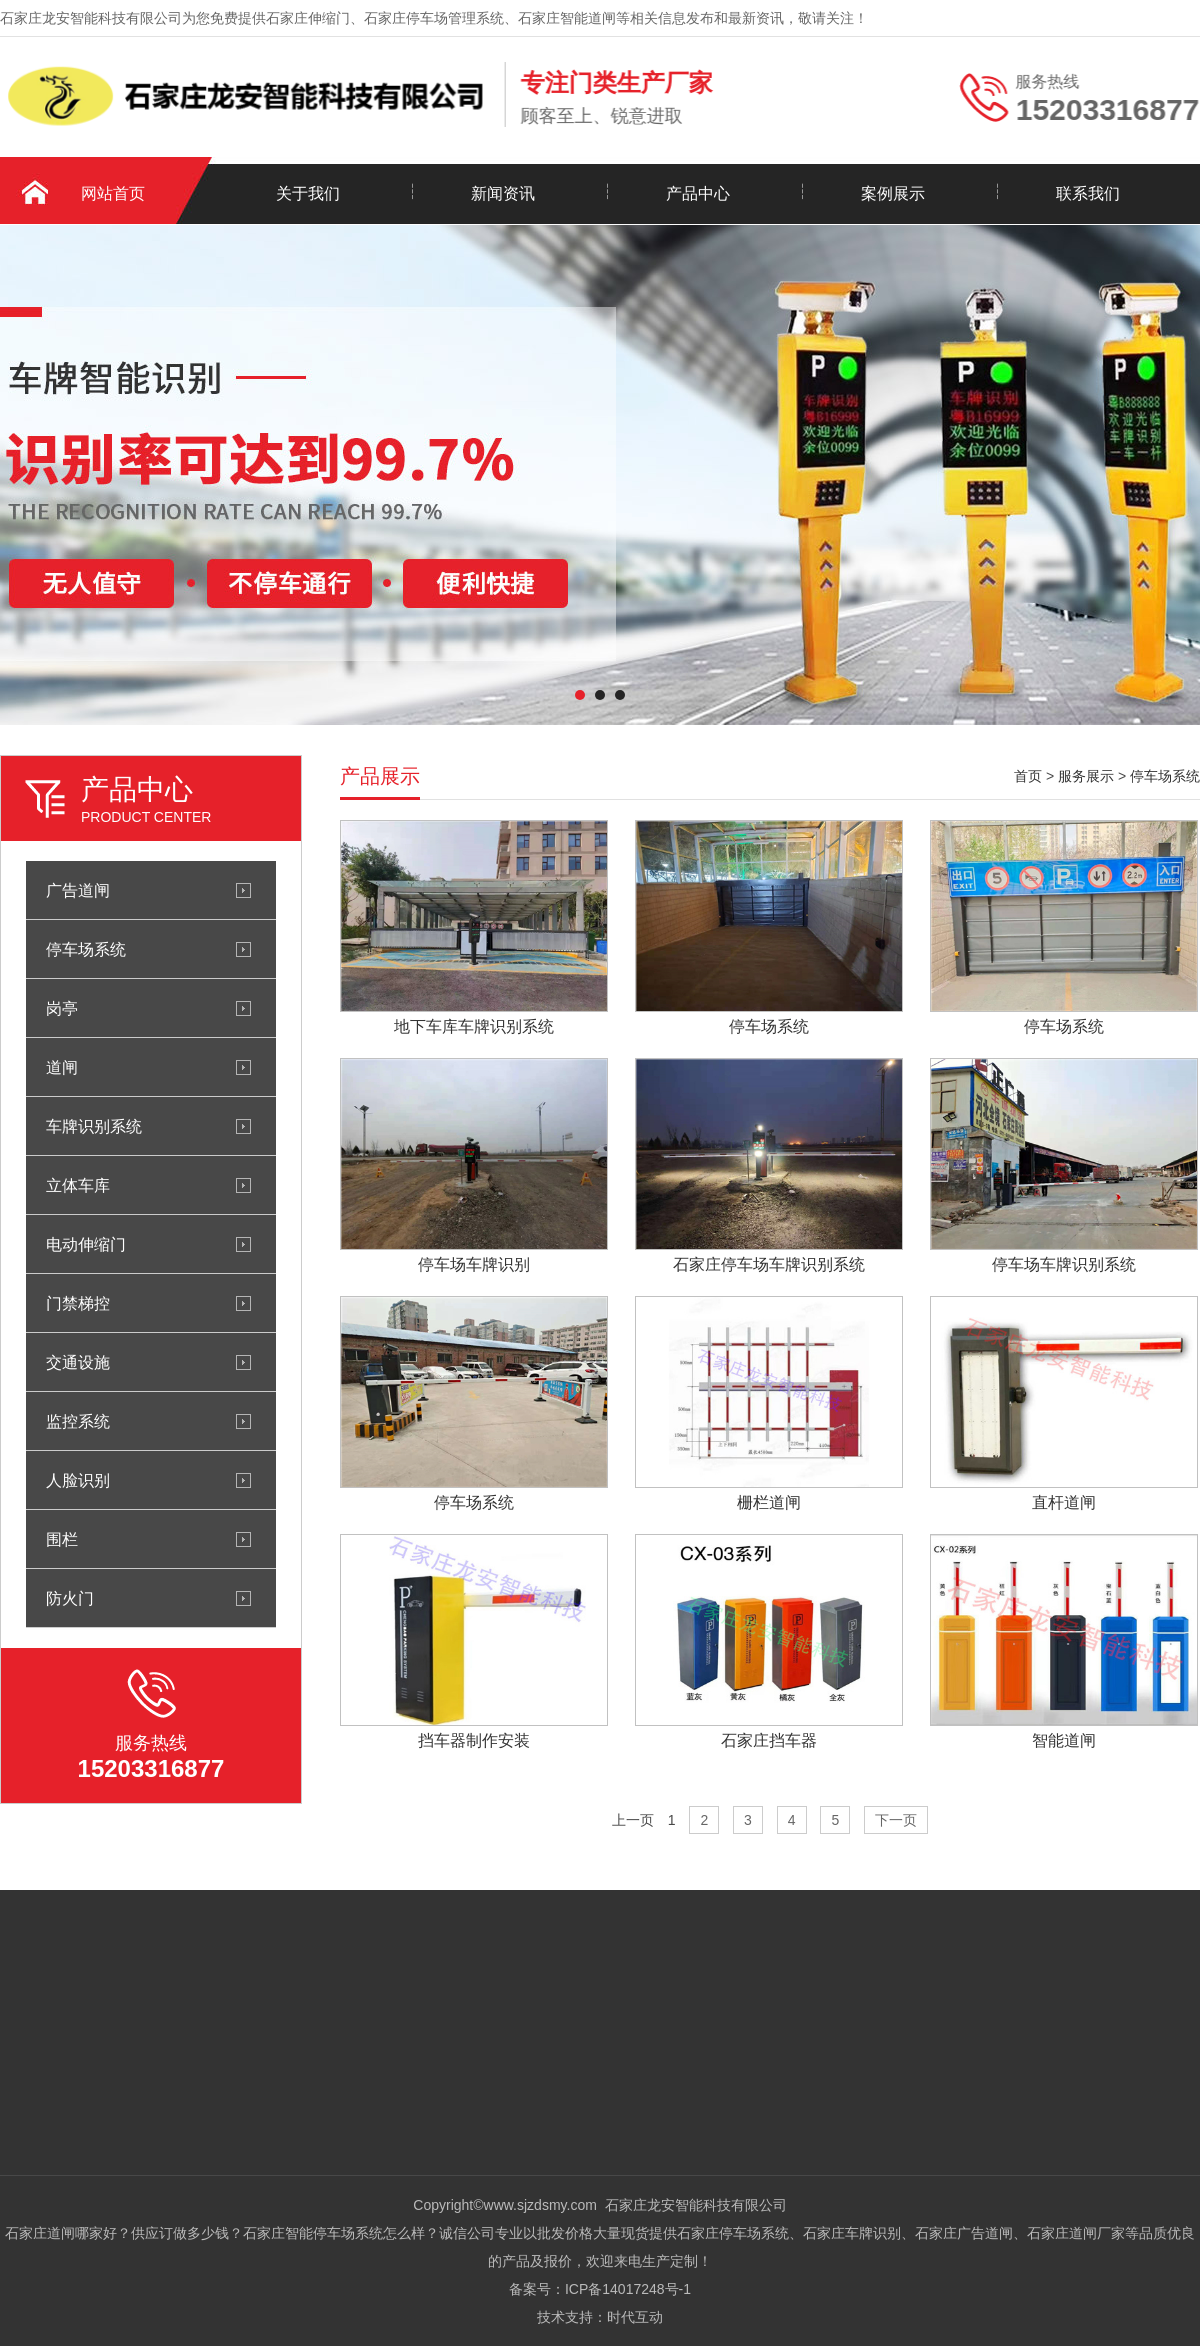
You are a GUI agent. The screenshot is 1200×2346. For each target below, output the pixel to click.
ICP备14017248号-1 (628, 2289)
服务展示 (1086, 776)
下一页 (896, 1820)
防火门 (70, 1598)
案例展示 (893, 193)
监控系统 (78, 1421)
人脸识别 (78, 1480)
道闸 (62, 1067)
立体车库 (78, 1185)
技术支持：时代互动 (600, 2317)
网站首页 (113, 193)
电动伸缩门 (86, 1244)
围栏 (62, 1539)
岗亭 (62, 1008)
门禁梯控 (78, 1303)
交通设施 (78, 1362)
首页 (1028, 776)
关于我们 (308, 193)
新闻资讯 (503, 193)
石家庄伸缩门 (308, 18)
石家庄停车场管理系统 (434, 18)
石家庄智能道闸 (567, 18)
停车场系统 (86, 949)
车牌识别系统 (94, 1126)
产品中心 (698, 193)
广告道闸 (78, 890)
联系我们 (1088, 193)
